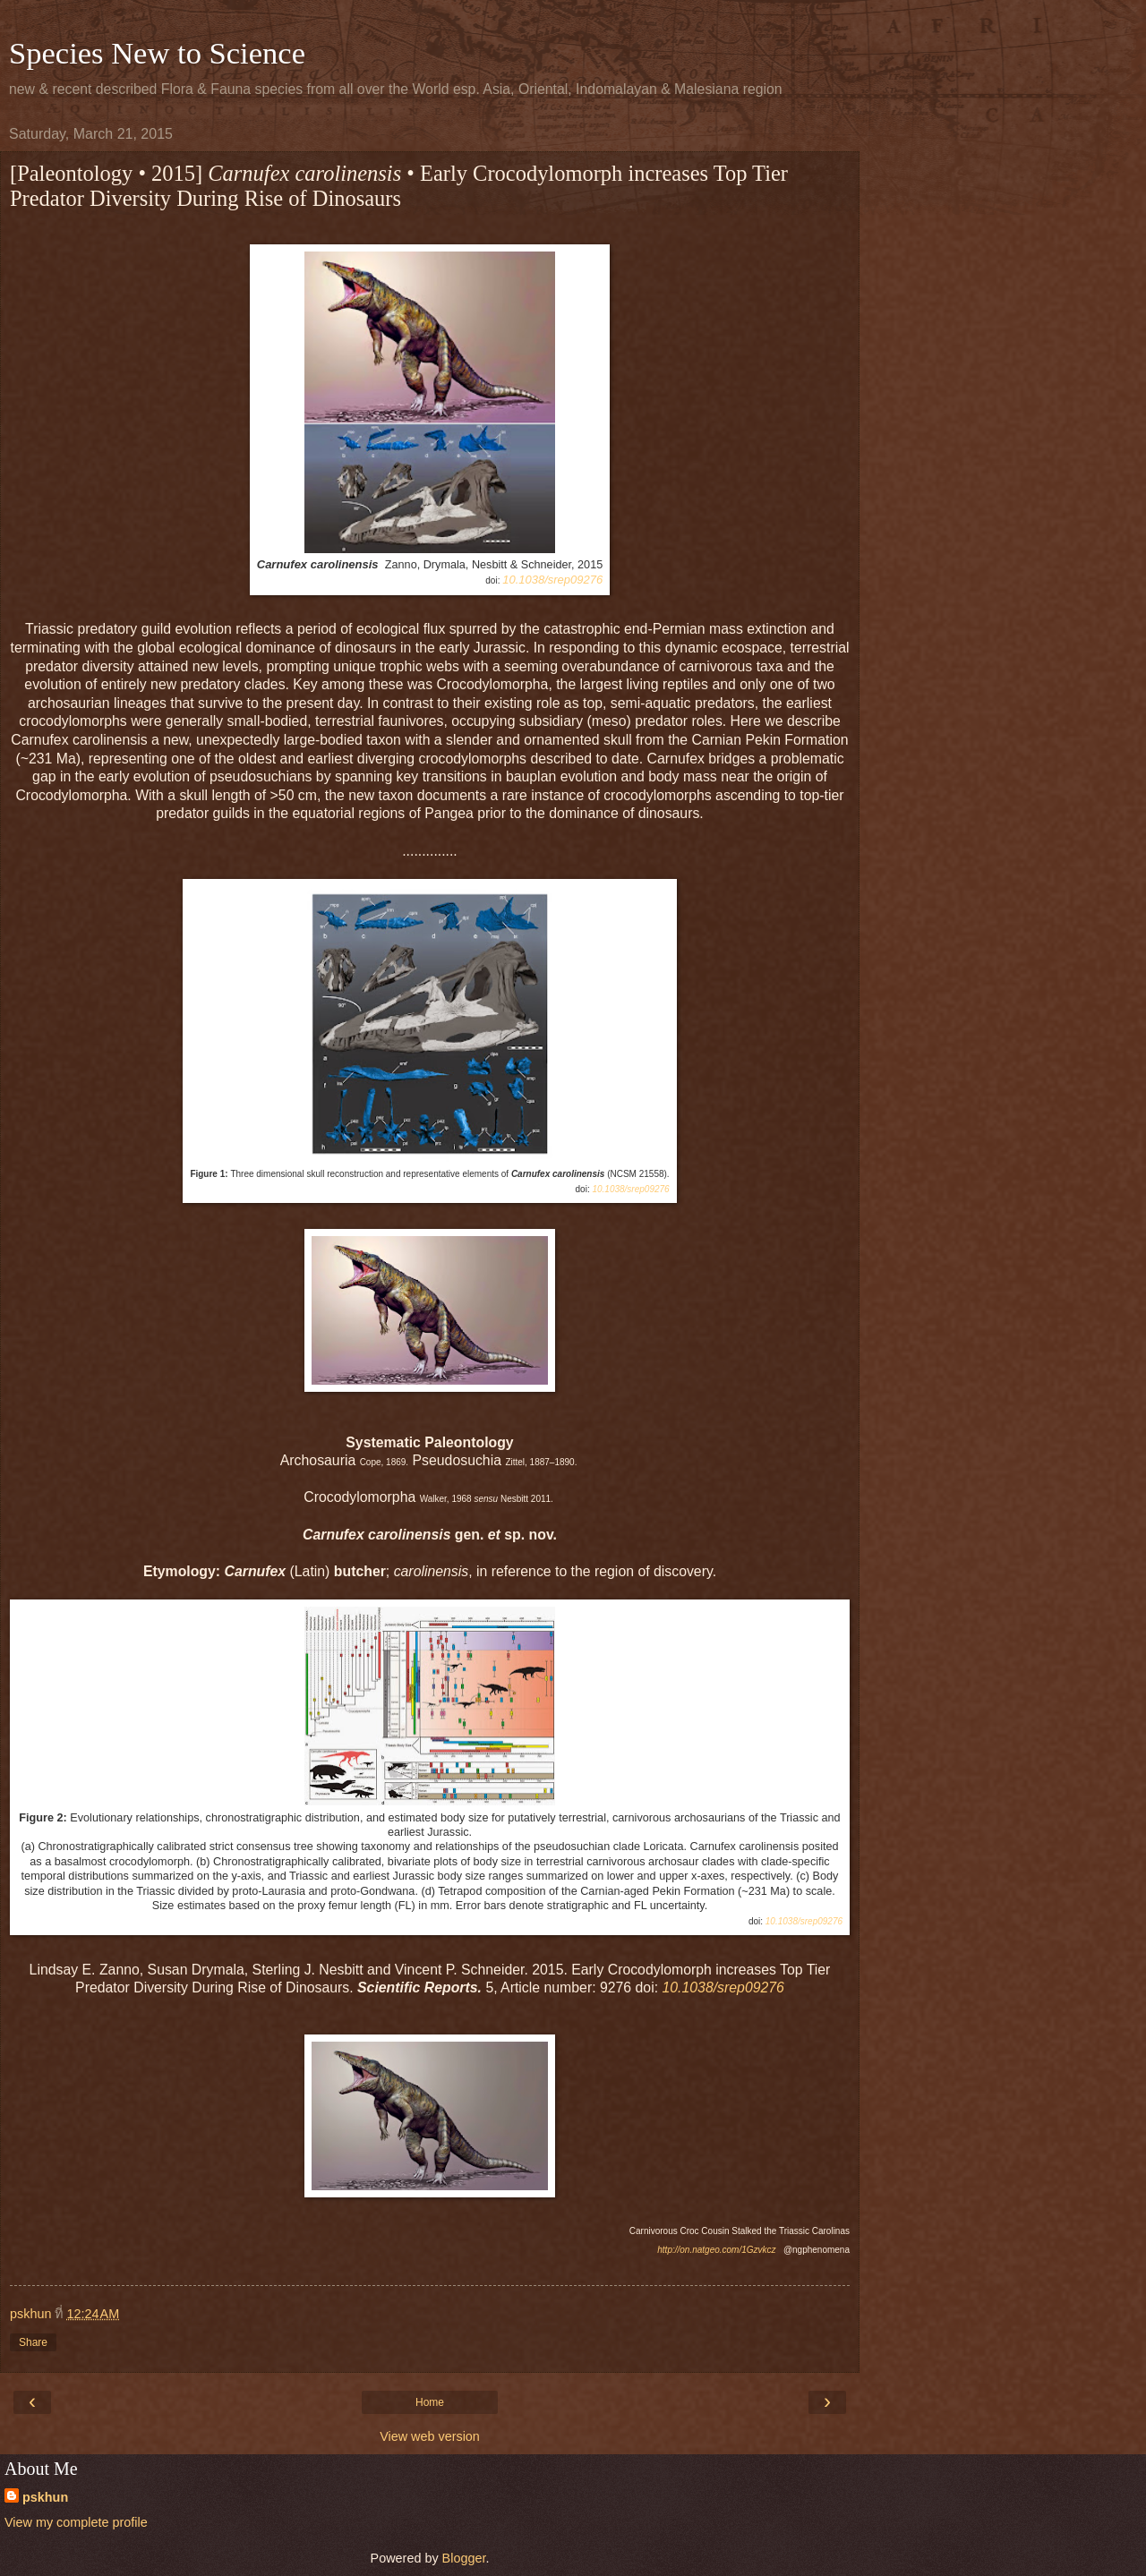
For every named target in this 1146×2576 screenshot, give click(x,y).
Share (33, 2342)
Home (429, 2402)
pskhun (45, 2497)
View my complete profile (76, 2522)
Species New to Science (157, 53)
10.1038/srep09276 (552, 579)
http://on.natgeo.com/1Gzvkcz (716, 2250)
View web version (430, 2436)
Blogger (464, 2558)
